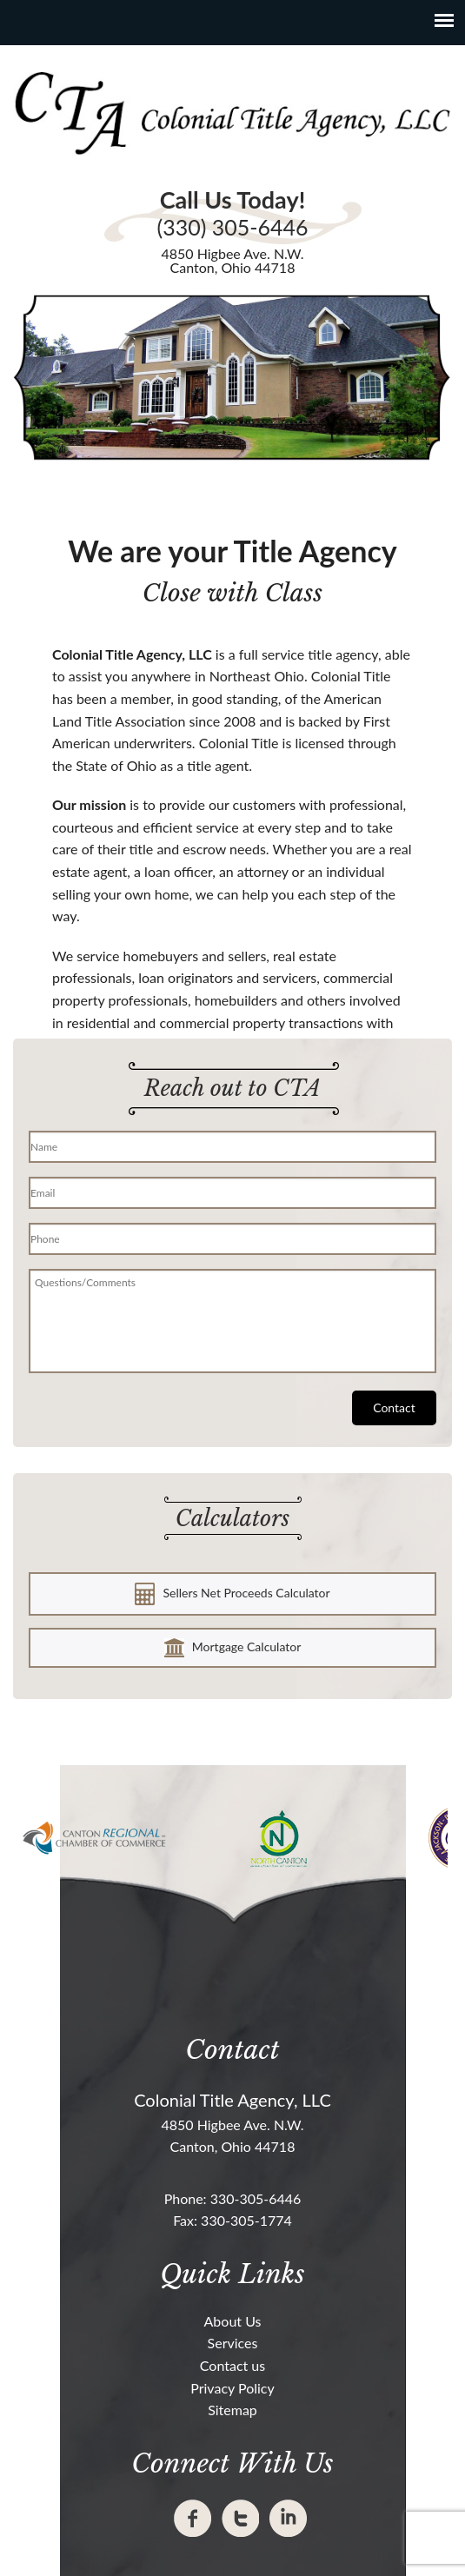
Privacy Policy (232, 2388)
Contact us (232, 2365)
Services (233, 2342)
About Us (233, 2321)
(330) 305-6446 (232, 227)
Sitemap (232, 2409)
